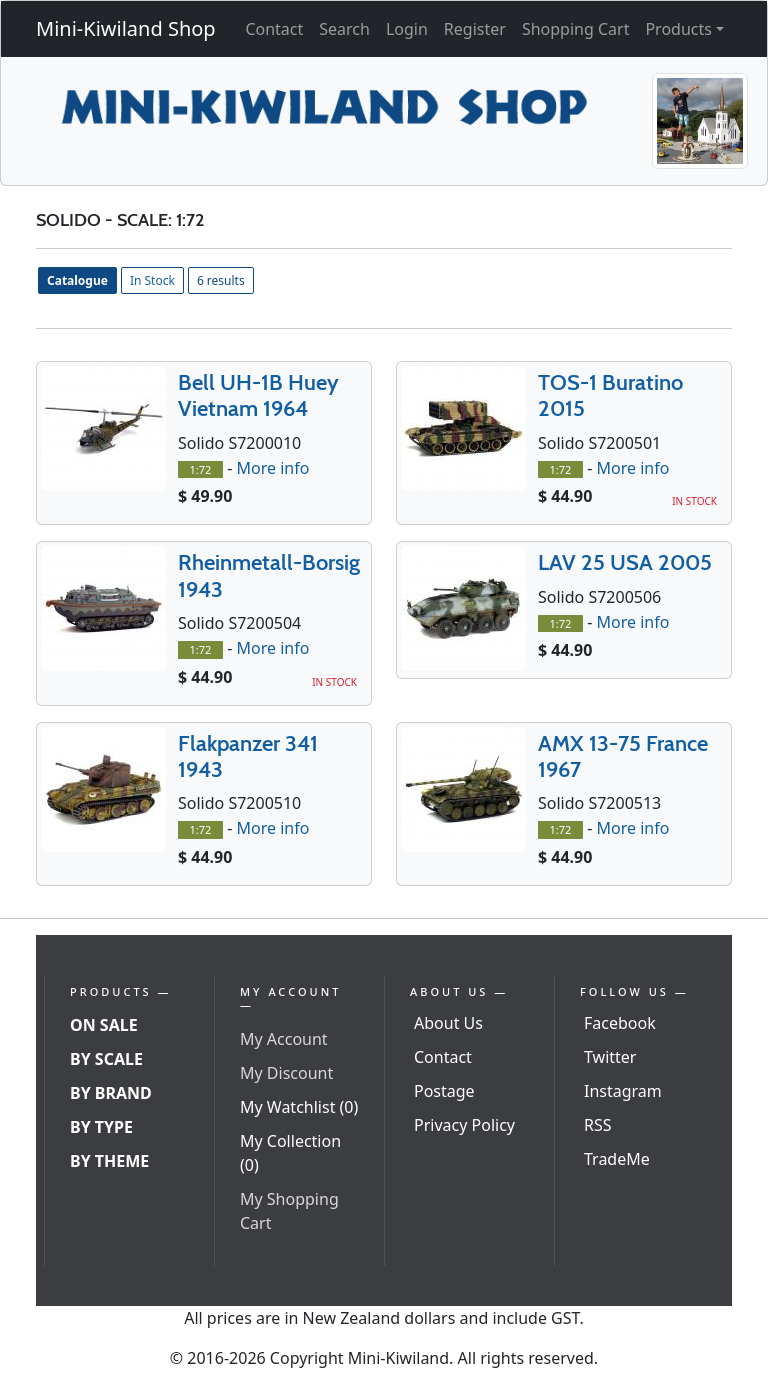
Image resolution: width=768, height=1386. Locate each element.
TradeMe (617, 1159)
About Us (448, 1023)
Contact (274, 29)
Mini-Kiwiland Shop (126, 28)
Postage (444, 1091)
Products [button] (678, 29)
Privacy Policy (464, 1125)
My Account (284, 1039)
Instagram (623, 1091)
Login (407, 29)
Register (475, 29)
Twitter (610, 1057)
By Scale (106, 1059)
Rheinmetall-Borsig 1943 (269, 575)
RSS (598, 1125)
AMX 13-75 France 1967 (623, 756)
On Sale (104, 1025)
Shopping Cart (576, 29)
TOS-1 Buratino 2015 (610, 395)
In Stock (152, 280)
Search (344, 29)
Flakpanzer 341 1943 (248, 756)
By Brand (111, 1093)
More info (272, 468)
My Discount (286, 1073)
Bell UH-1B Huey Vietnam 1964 (258, 395)
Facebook (620, 1023)
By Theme (109, 1161)
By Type (101, 1127)
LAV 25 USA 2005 (625, 562)
